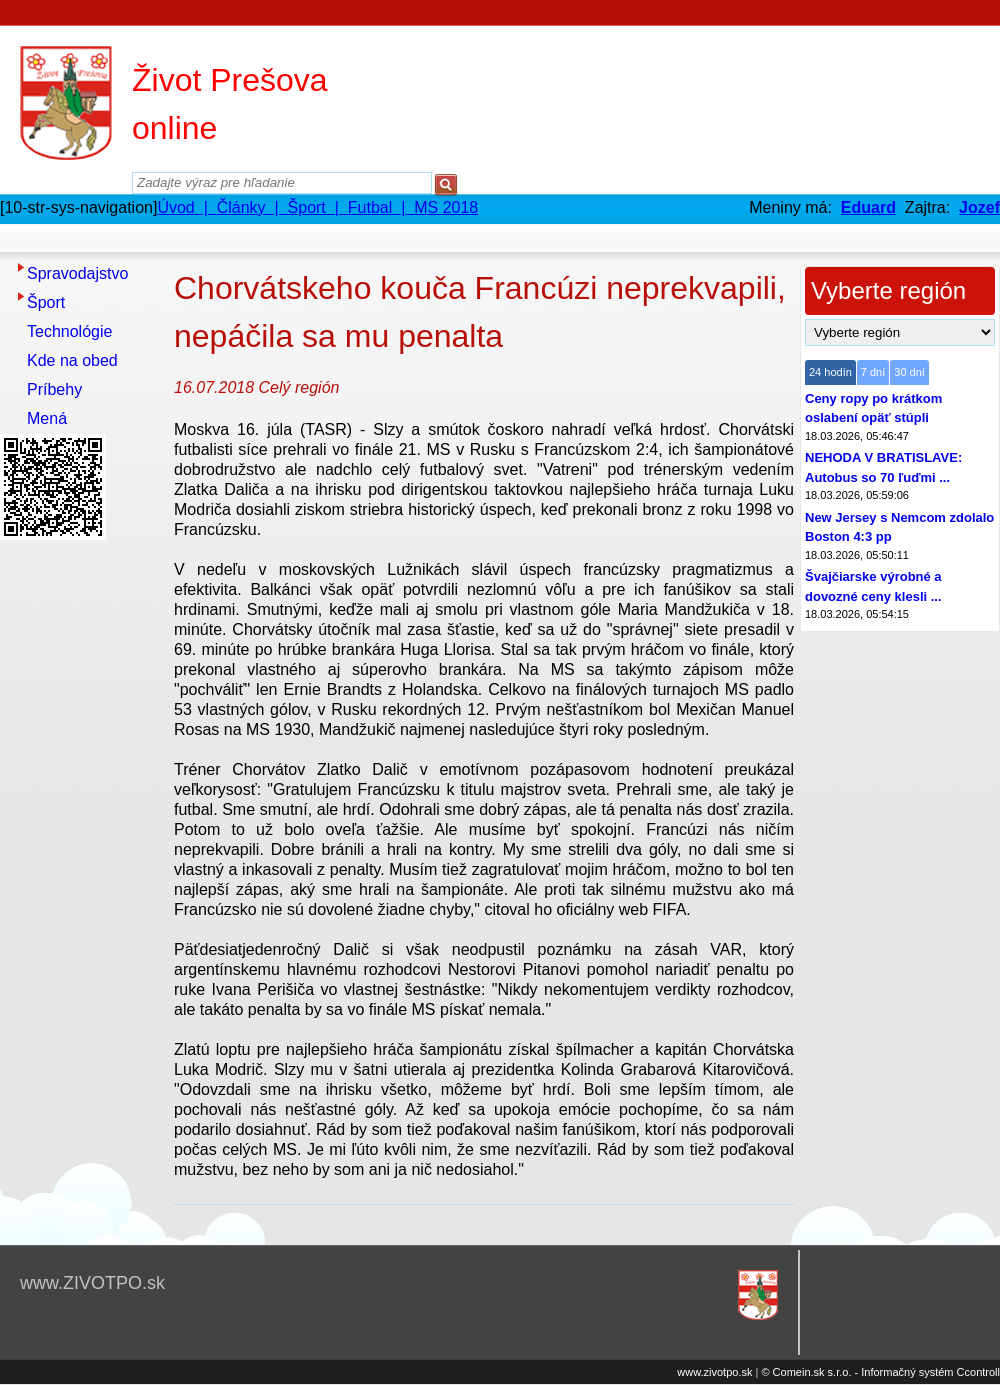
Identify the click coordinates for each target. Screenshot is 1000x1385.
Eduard (868, 207)
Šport (46, 302)
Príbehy (54, 389)
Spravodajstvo (77, 273)
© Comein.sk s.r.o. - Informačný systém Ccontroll (880, 1372)
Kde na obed (72, 360)
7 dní (873, 372)
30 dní (909, 372)
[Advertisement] (80, 847)
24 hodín (830, 372)
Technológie (69, 331)
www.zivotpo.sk (714, 1372)
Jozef (979, 207)
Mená (47, 418)
